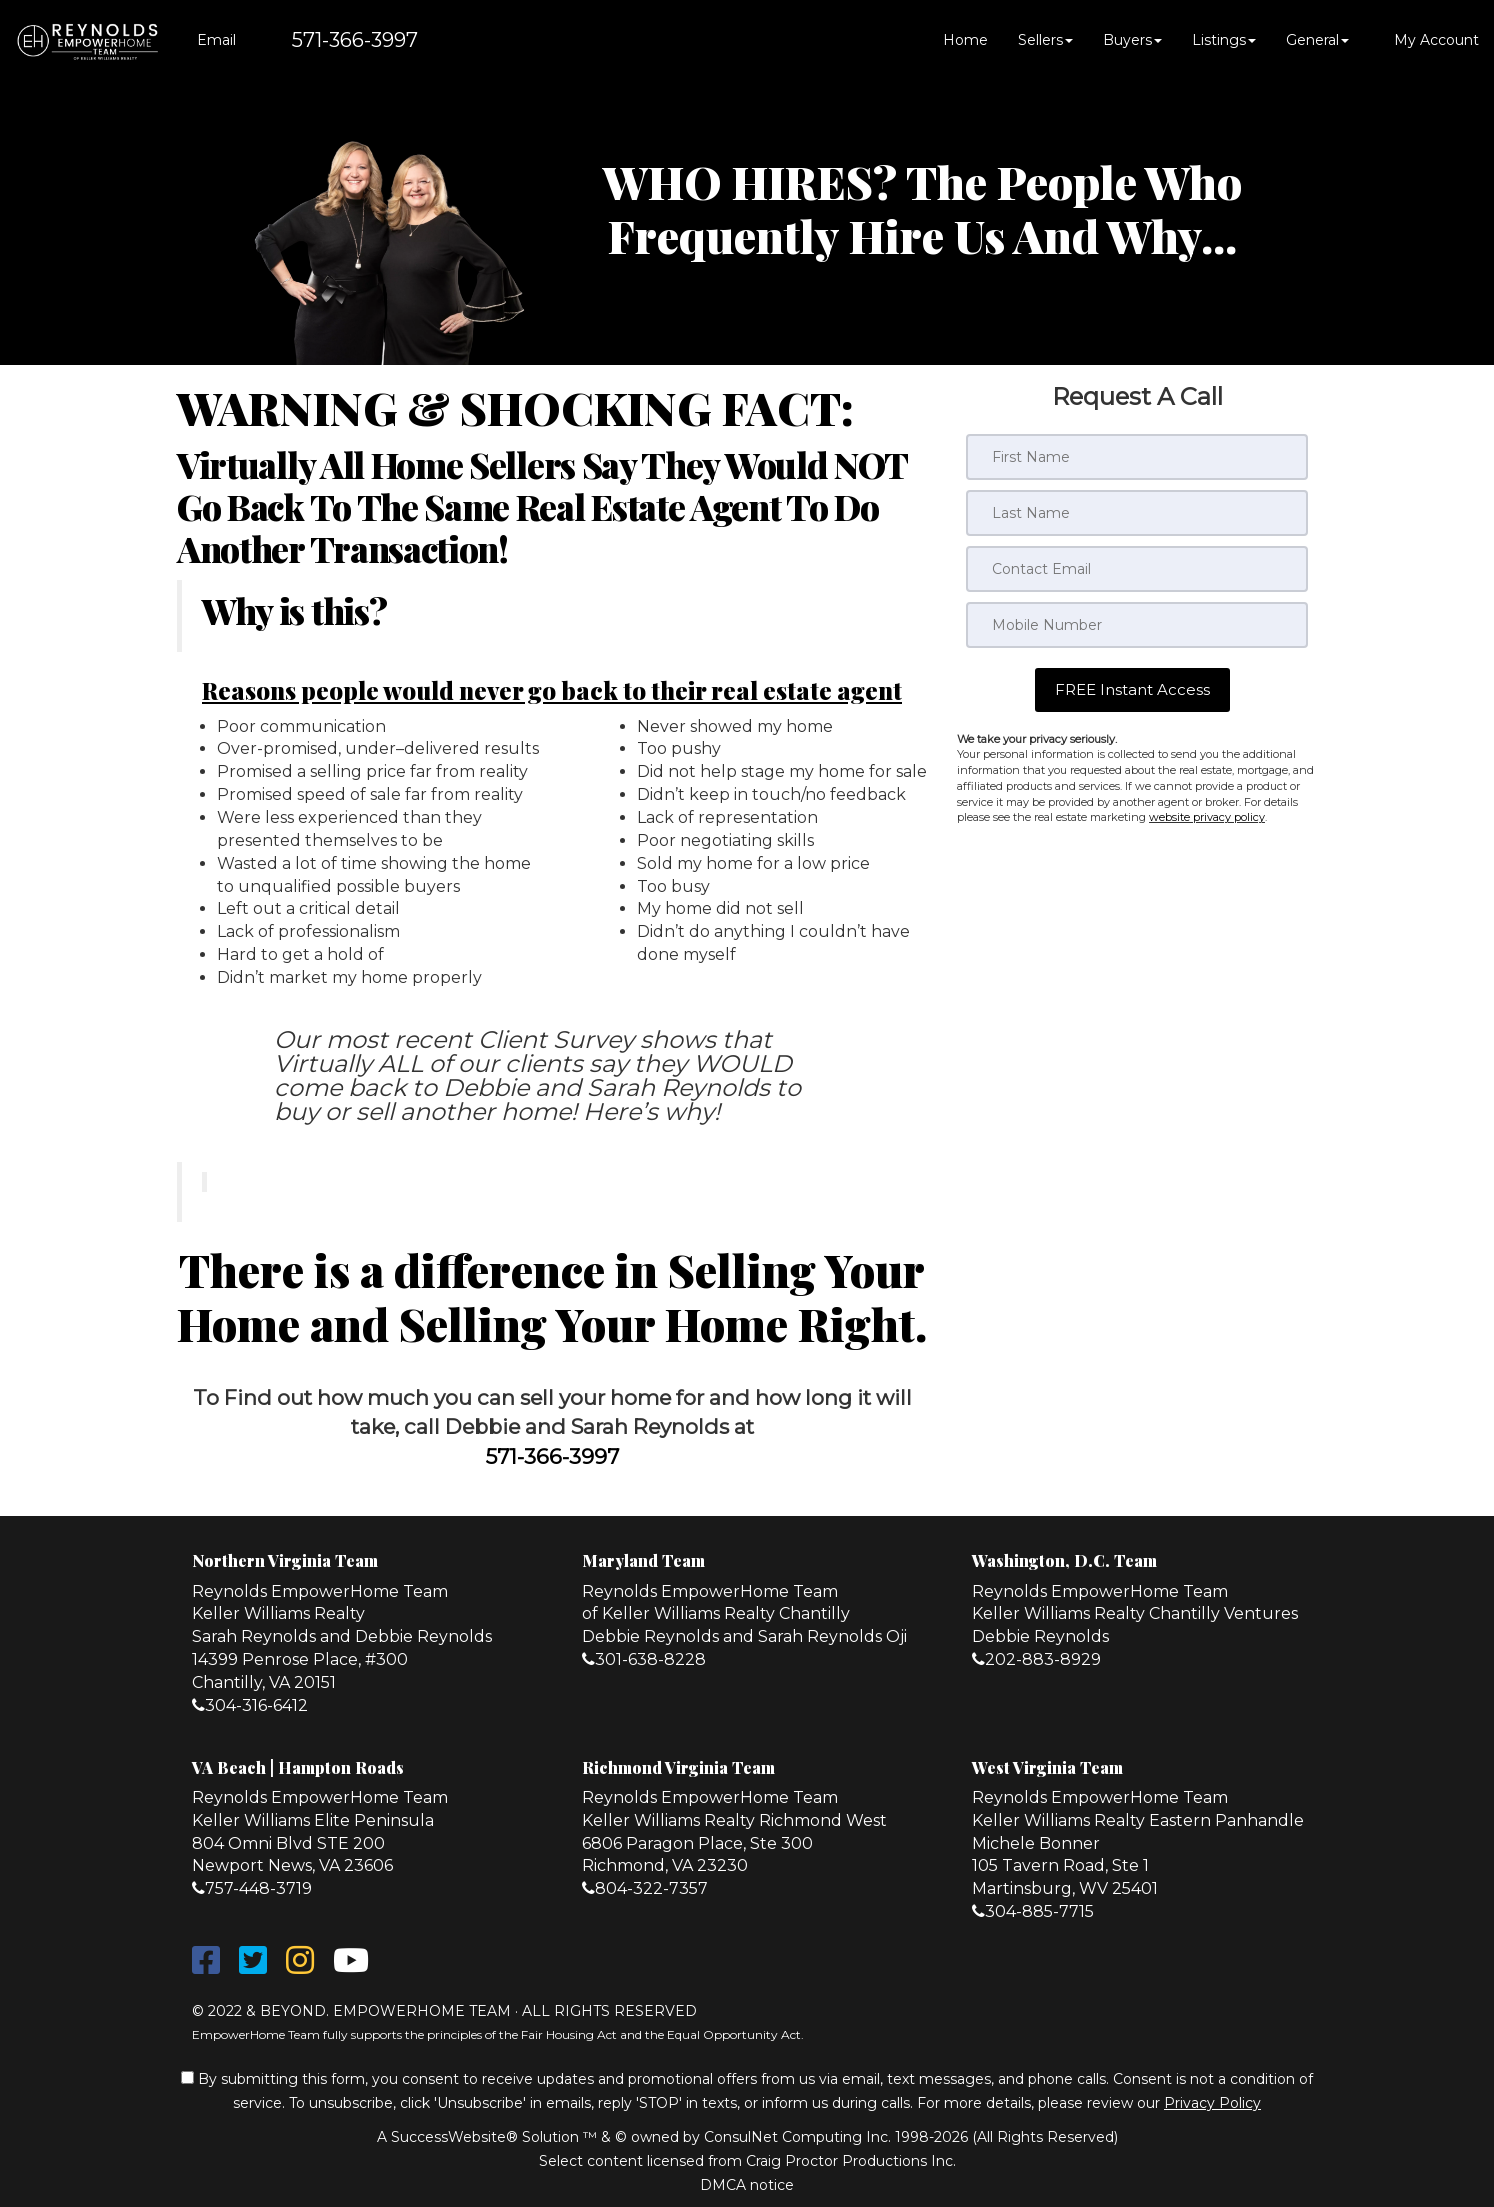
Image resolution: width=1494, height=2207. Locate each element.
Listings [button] (1224, 40)
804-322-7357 (651, 1888)
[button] (1132, 689)
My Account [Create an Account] (1429, 40)
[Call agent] (334, 40)
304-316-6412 (256, 1705)
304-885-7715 (1039, 1911)
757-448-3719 (258, 1888)
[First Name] (1137, 457)
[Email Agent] (213, 40)
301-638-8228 (650, 1659)
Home (965, 40)
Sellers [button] (1045, 40)
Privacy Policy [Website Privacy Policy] (1212, 2103)
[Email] (1137, 569)
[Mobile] (1137, 625)
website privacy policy (1207, 817)
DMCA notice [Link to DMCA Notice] (747, 2185)
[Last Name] (1137, 513)
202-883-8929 (1043, 1659)
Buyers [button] (1132, 40)
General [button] (1317, 40)
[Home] (87, 40)
